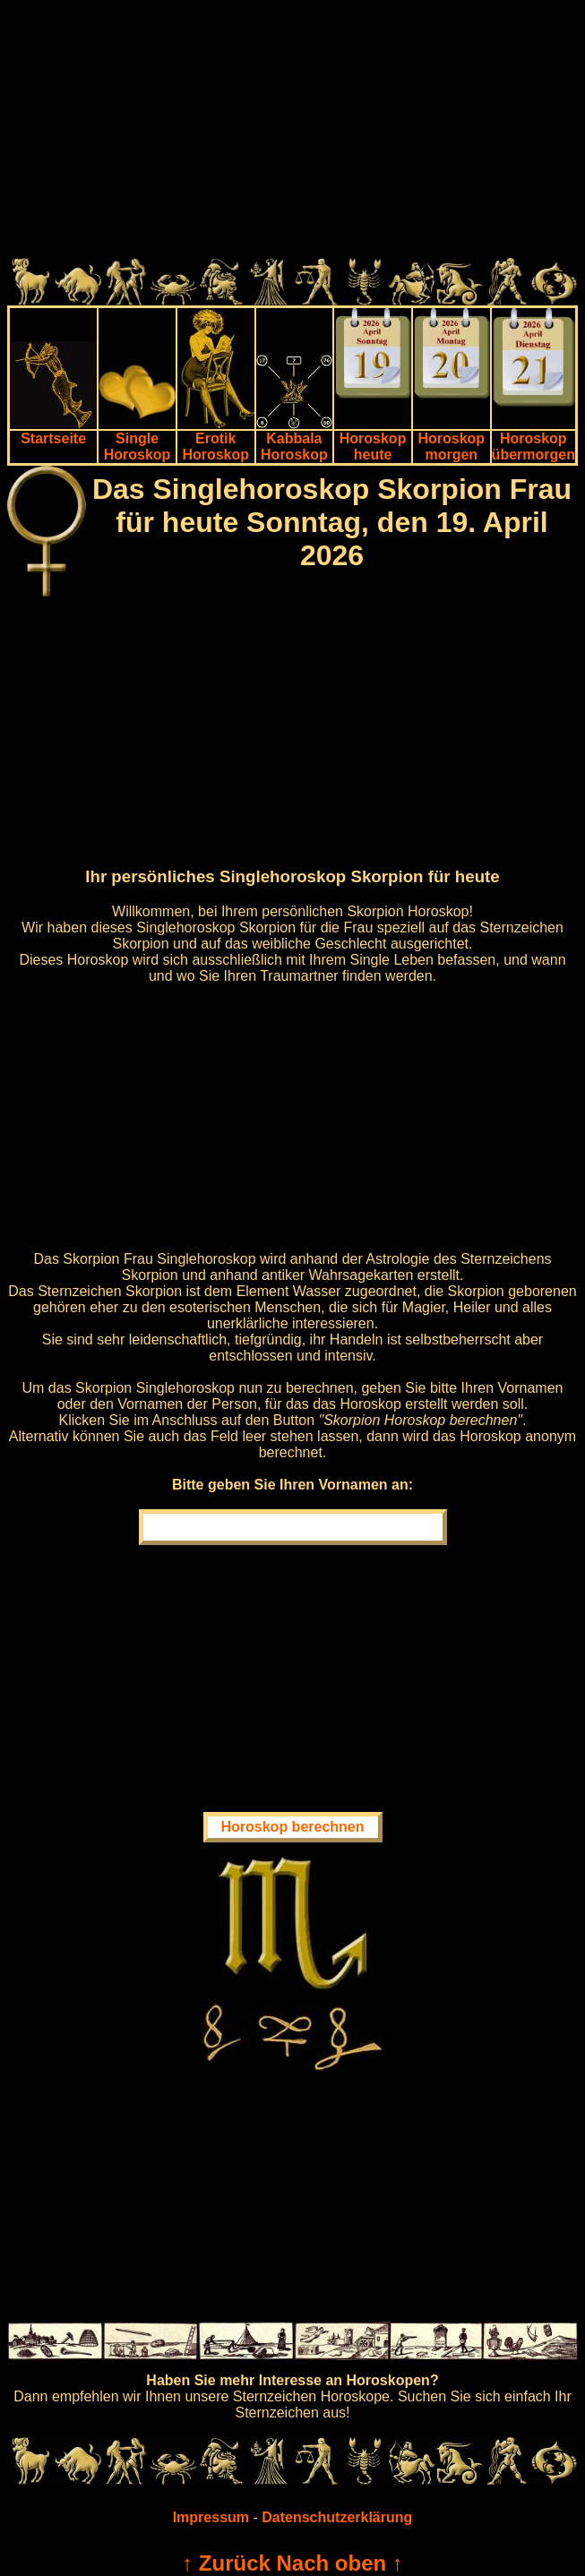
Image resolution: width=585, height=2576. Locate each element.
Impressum (211, 2517)
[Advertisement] (292, 132)
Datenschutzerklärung (337, 2517)
